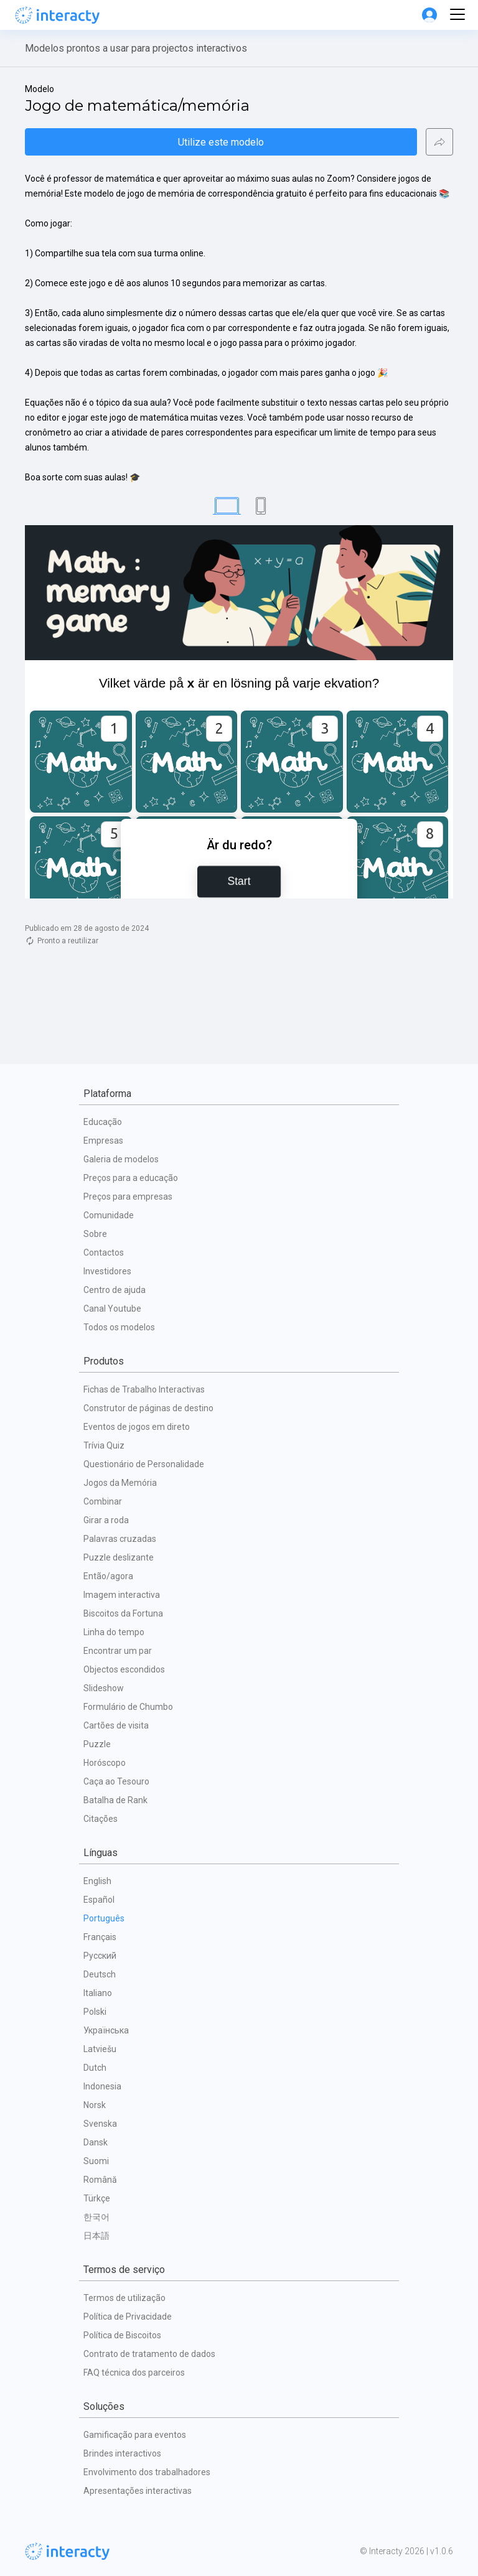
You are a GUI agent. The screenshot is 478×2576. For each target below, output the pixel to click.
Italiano (97, 1993)
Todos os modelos (119, 1327)
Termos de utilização (124, 2298)
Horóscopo (104, 1763)
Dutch (94, 2068)
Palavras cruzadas (119, 1539)
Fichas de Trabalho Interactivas (144, 1389)
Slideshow (103, 1688)
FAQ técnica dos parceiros (134, 2373)
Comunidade (108, 1215)
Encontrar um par (117, 1651)
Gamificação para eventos (134, 2435)
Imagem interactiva (121, 1595)
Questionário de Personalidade (143, 1464)
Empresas (103, 1141)
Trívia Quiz (103, 1445)
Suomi (96, 2161)
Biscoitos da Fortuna (123, 1613)
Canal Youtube (112, 1309)
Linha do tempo (113, 1632)
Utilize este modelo (221, 142)
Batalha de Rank (115, 1800)
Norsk (94, 2105)
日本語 (96, 2236)
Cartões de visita (116, 1725)
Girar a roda (106, 1520)
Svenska (100, 2124)
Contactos (103, 1253)
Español (99, 1900)
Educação (102, 1122)
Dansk (95, 2142)
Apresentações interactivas (137, 2491)
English (97, 1881)
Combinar (102, 1501)
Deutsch (99, 1974)
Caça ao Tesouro (116, 1781)
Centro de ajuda (114, 1290)
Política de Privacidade (127, 2317)
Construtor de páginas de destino (148, 1408)
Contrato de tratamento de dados (149, 2354)
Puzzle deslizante (118, 1557)
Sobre (95, 1234)
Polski (94, 2012)
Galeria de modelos (121, 1159)
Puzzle (97, 1744)
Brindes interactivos (122, 2453)
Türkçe (96, 2198)
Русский (99, 1956)
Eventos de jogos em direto (136, 1427)
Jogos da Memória (120, 1483)
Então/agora (108, 1576)
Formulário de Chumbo (128, 1707)
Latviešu (99, 2049)
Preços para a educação (130, 1178)
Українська (106, 2030)
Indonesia (102, 2086)
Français (99, 1937)
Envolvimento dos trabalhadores (146, 2472)
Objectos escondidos (124, 1669)
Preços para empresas (127, 1197)
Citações (100, 1819)
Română (100, 2180)
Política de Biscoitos (122, 2335)
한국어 (96, 2217)
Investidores (107, 1271)
